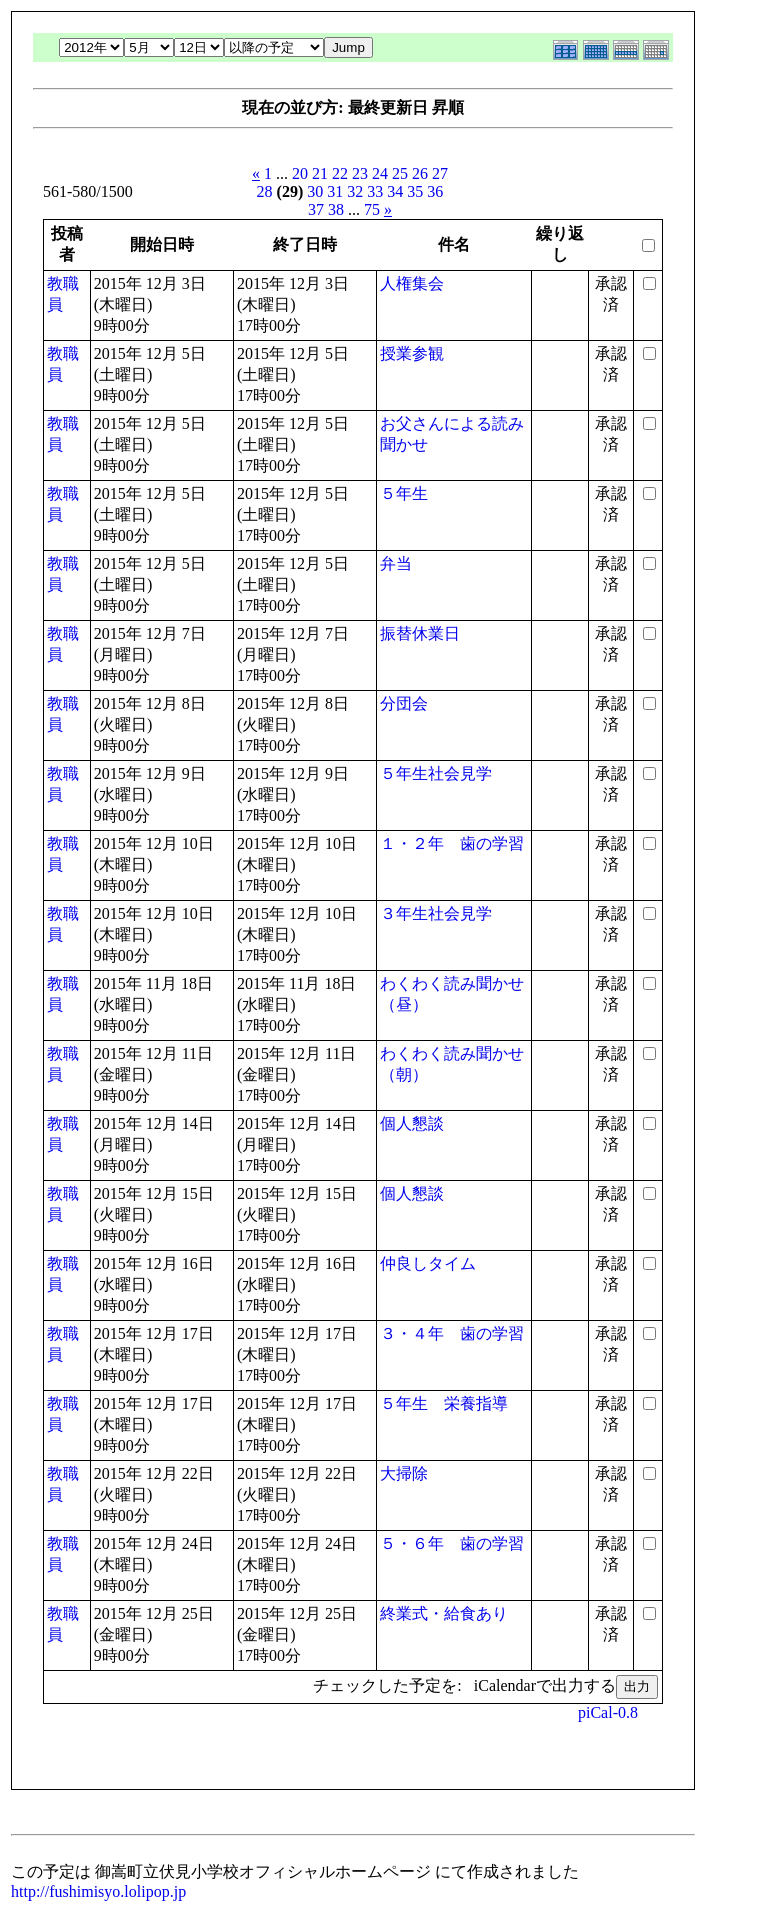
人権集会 (412, 283)
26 (420, 173)
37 (316, 209)
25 (400, 173)
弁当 (396, 563)
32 (355, 191)
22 (340, 173)
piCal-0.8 (608, 1712)
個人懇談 (412, 1123)
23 (360, 173)
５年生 (404, 493)
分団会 (404, 703)
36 (435, 191)
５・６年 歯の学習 (452, 1543)
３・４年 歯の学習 (452, 1333)
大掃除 (404, 1473)
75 (372, 209)
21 (320, 173)
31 (335, 191)
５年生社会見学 (436, 773)
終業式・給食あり (444, 1613)
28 (265, 191)
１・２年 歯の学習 (452, 843)
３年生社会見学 (436, 913)
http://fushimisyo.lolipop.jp (98, 1891)
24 (380, 173)
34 (395, 191)
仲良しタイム (428, 1263)
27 (440, 173)
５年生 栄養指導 (444, 1403)
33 (375, 191)
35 (415, 191)
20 (300, 173)
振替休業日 (420, 633)
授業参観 (412, 353)
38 (336, 209)
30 (315, 191)
